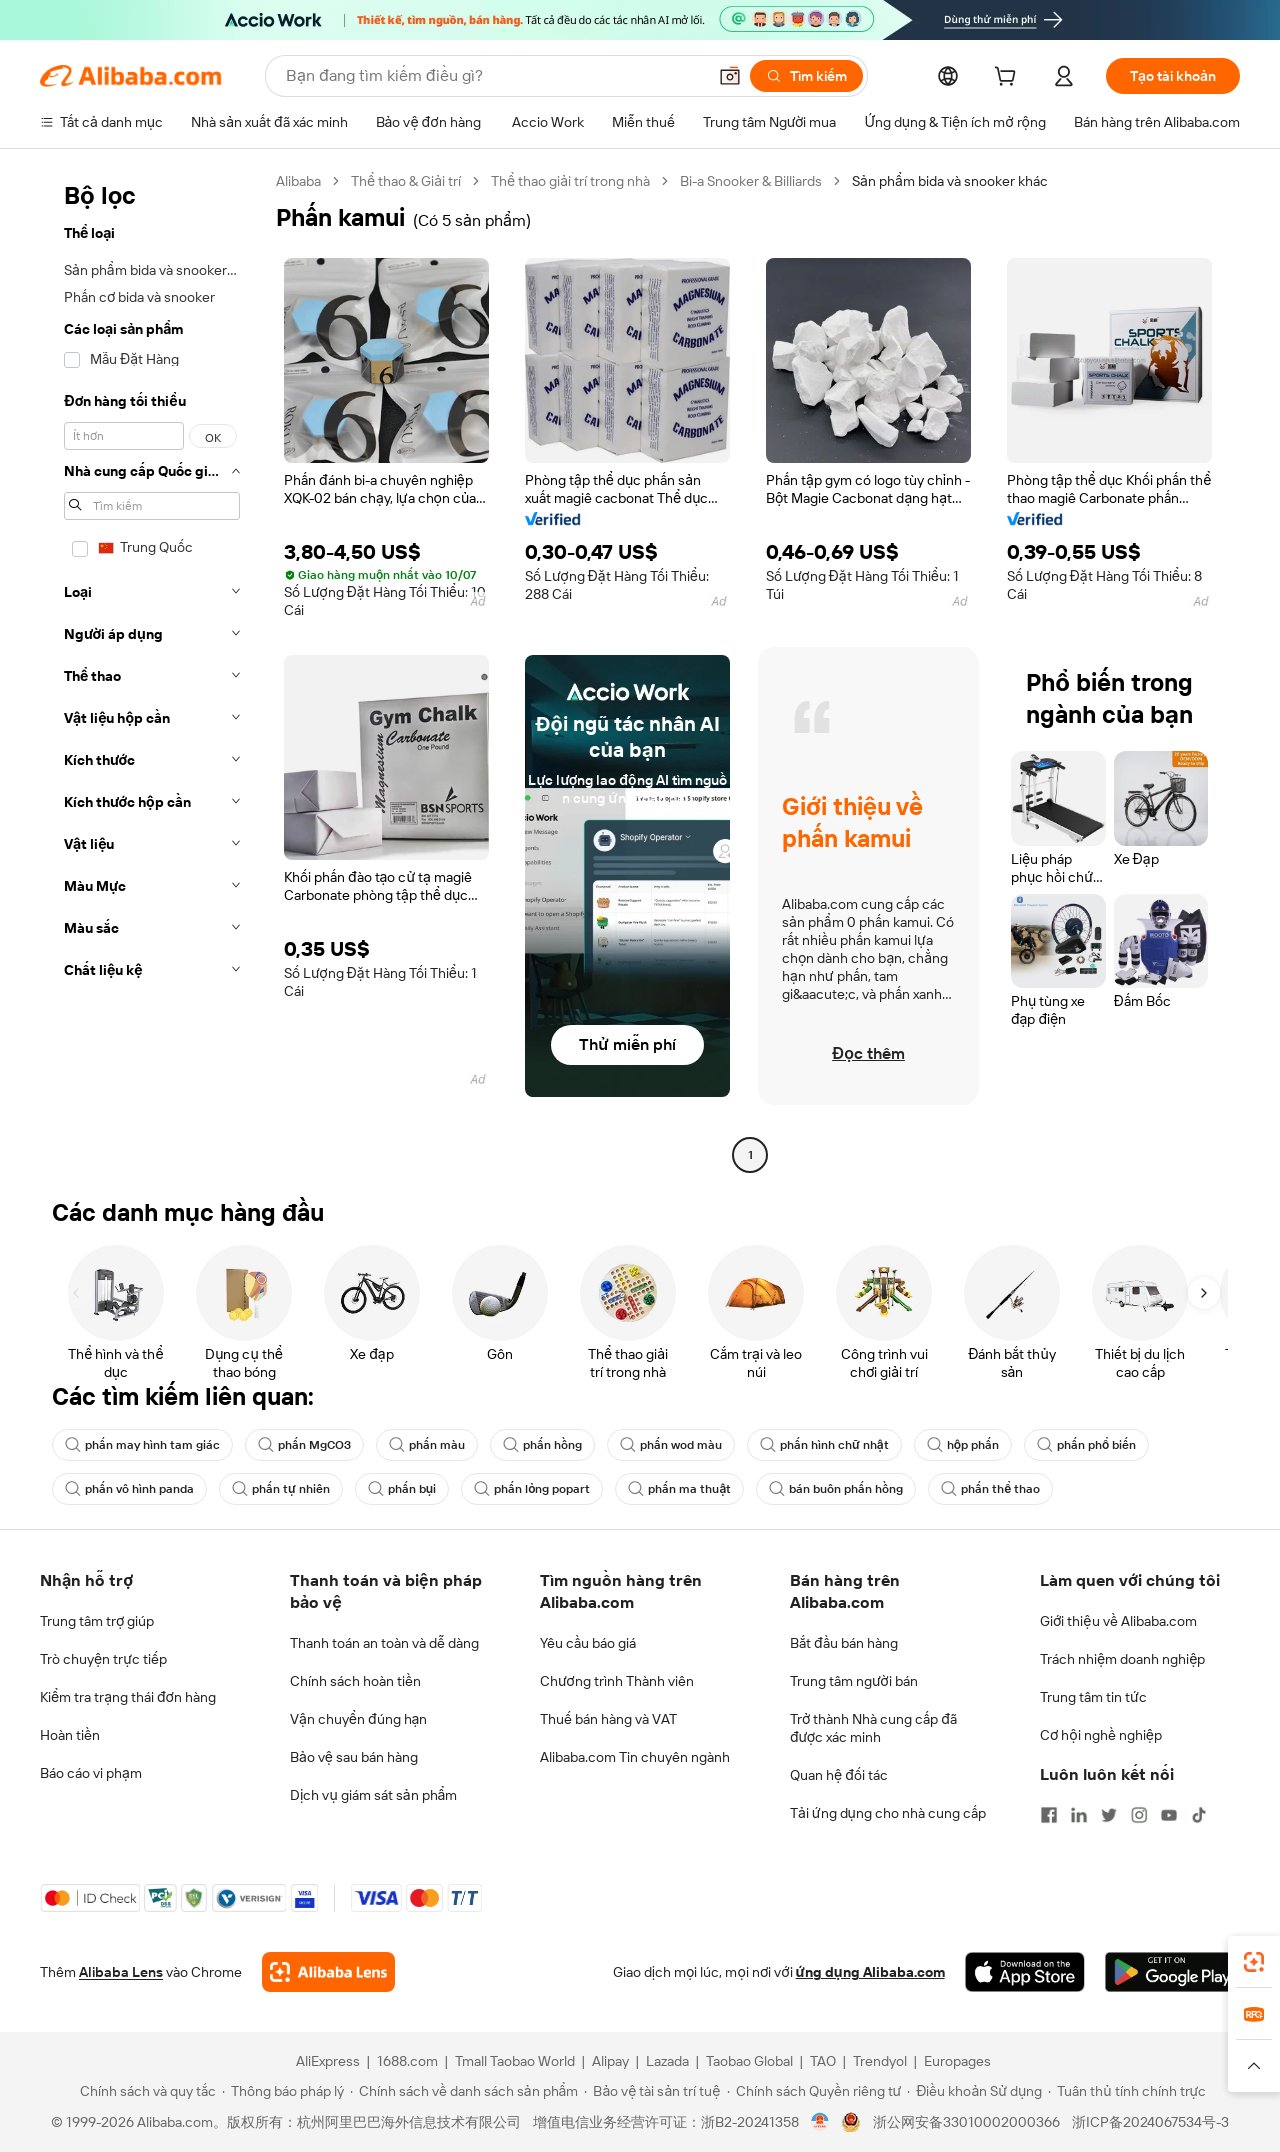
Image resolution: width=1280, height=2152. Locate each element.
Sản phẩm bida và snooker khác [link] (950, 181)
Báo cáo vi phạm (91, 1773)
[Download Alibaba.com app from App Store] (1025, 1972)
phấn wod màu (671, 1445)
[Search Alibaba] (494, 76)
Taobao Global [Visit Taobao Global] (749, 2061)
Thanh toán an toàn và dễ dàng (384, 1643)
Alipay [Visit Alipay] (610, 2061)
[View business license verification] (820, 2122)
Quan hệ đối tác (839, 1775)
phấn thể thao (990, 1489)
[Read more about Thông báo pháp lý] (283, 2091)
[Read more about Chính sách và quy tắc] (145, 2091)
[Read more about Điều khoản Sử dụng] (974, 2091)
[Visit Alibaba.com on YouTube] (1169, 1815)
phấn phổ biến (1086, 1445)
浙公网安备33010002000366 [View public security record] (966, 2122)
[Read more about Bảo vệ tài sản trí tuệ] (652, 2091)
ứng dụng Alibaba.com (870, 1972)
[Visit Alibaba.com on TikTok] (1199, 1815)
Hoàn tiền (70, 1735)
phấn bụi (402, 1489)
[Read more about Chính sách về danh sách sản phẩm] (464, 2091)
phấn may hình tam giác (142, 1445)
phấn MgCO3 (304, 1445)
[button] (730, 76)
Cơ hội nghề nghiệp (1101, 1735)
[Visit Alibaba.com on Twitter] (1109, 1815)
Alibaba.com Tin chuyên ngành (635, 1757)
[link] (1254, 1962)
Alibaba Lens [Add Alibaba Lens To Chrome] (121, 1972)
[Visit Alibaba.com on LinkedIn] (1079, 1815)
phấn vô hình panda (129, 1489)
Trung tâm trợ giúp (97, 1621)
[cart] (1009, 79)
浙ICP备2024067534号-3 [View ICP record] (1150, 2122)
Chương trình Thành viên (617, 1681)
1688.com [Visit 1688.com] (407, 2061)
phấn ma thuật (679, 1489)
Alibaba (298, 181)
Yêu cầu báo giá (588, 1643)
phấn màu (427, 1445)
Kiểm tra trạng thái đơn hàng (128, 1697)
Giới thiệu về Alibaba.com (1118, 1621)
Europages (957, 2061)
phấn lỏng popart (532, 1489)
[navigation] (152, 670)
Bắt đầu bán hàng (844, 1643)
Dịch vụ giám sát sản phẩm (373, 1795)
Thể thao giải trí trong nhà (570, 181)
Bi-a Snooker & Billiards (751, 181)
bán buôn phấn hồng (836, 1489)
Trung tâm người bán (854, 1681)
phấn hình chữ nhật (824, 1445)
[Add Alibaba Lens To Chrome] (328, 1972)
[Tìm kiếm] (806, 76)
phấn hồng (542, 1445)
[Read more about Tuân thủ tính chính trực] (1127, 2091)
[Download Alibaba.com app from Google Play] (1172, 1972)
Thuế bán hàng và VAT (608, 1719)
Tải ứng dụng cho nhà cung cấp (888, 1813)
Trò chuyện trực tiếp (103, 1659)
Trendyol (880, 2061)
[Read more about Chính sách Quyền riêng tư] (814, 2091)
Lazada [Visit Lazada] (667, 2061)
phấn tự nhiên (281, 1489)
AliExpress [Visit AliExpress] (328, 2061)
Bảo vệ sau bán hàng (354, 1757)
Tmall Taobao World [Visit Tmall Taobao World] (515, 2061)
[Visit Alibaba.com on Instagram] (1139, 1815)
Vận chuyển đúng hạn (358, 1719)
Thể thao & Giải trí (406, 181)
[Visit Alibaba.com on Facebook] (1049, 1815)
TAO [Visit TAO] (823, 2061)
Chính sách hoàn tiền (355, 1681)
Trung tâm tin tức (1093, 1697)
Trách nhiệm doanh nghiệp (1122, 1659)
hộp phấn (963, 1445)
